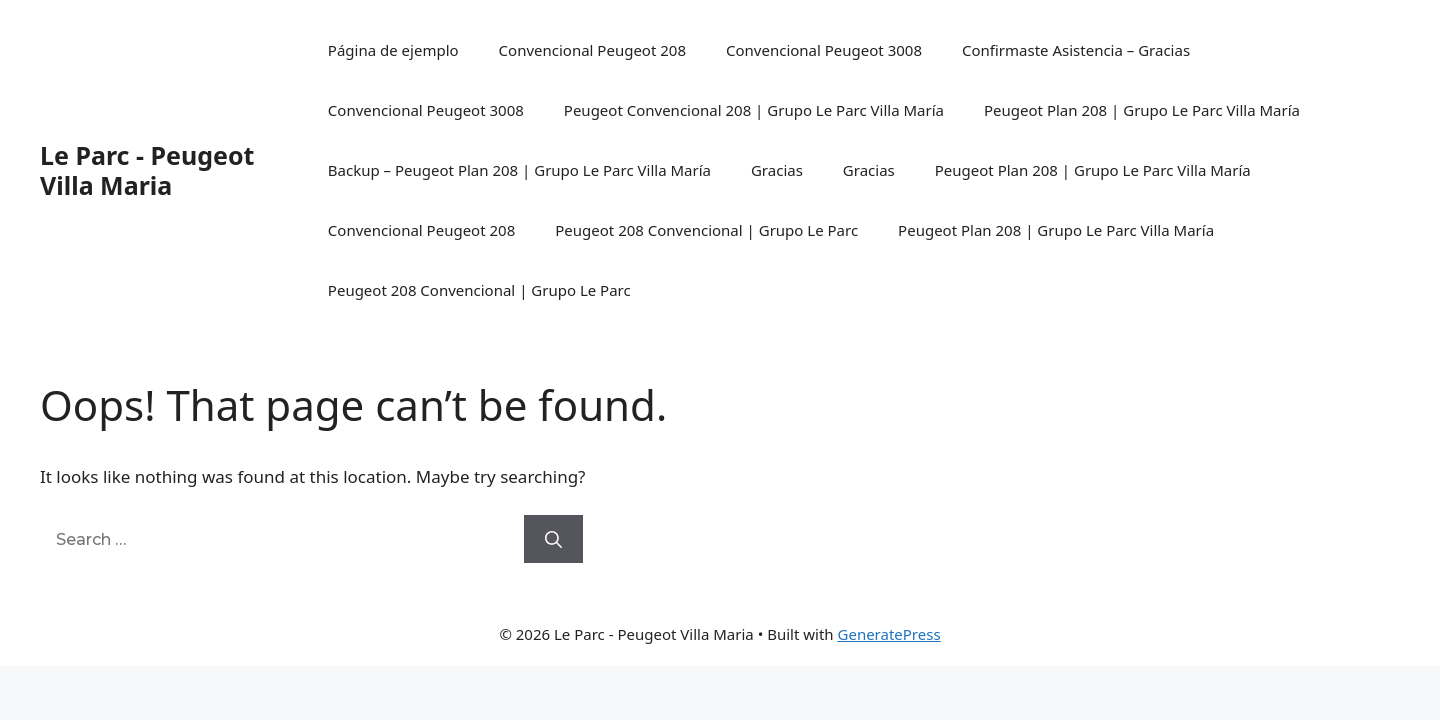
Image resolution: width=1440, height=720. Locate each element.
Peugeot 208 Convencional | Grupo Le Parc (706, 230)
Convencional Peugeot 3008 (824, 50)
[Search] (553, 539)
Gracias (777, 170)
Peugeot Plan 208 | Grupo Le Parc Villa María (1142, 110)
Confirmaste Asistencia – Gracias (1076, 50)
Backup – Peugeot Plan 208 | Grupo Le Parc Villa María (519, 170)
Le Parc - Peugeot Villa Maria (147, 170)
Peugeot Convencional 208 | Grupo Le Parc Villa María (754, 110)
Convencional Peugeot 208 (592, 50)
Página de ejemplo (393, 50)
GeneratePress (889, 634)
